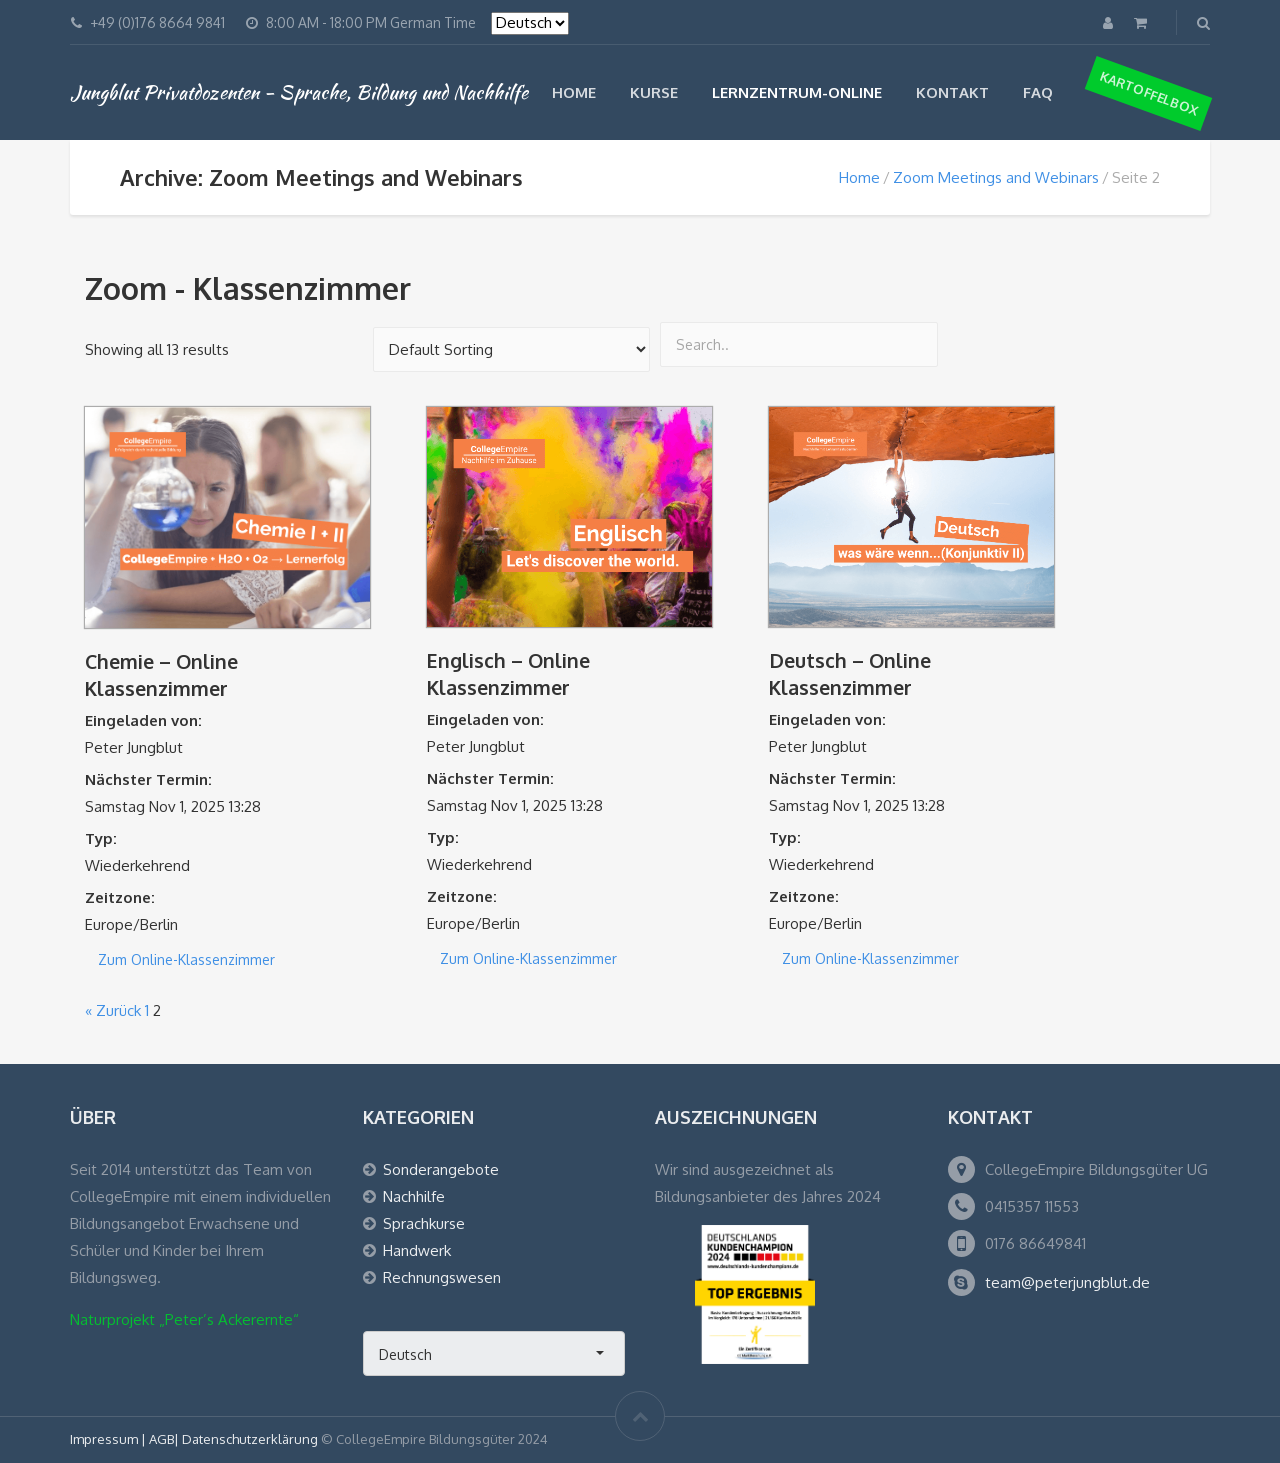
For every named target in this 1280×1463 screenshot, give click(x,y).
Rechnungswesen (442, 1277)
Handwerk (417, 1250)
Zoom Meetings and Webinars (996, 177)
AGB (161, 1439)
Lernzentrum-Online (797, 92)
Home (574, 92)
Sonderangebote (441, 1169)
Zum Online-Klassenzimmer (186, 959)
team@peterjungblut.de (1067, 1282)
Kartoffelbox (1149, 93)
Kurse (654, 92)
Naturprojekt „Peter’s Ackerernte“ (184, 1319)
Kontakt (952, 92)
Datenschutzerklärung (250, 1439)
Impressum (105, 1439)
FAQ (1038, 92)
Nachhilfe (414, 1196)
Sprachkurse (424, 1223)
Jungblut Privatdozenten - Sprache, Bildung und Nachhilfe (299, 92)
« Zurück (113, 1010)
